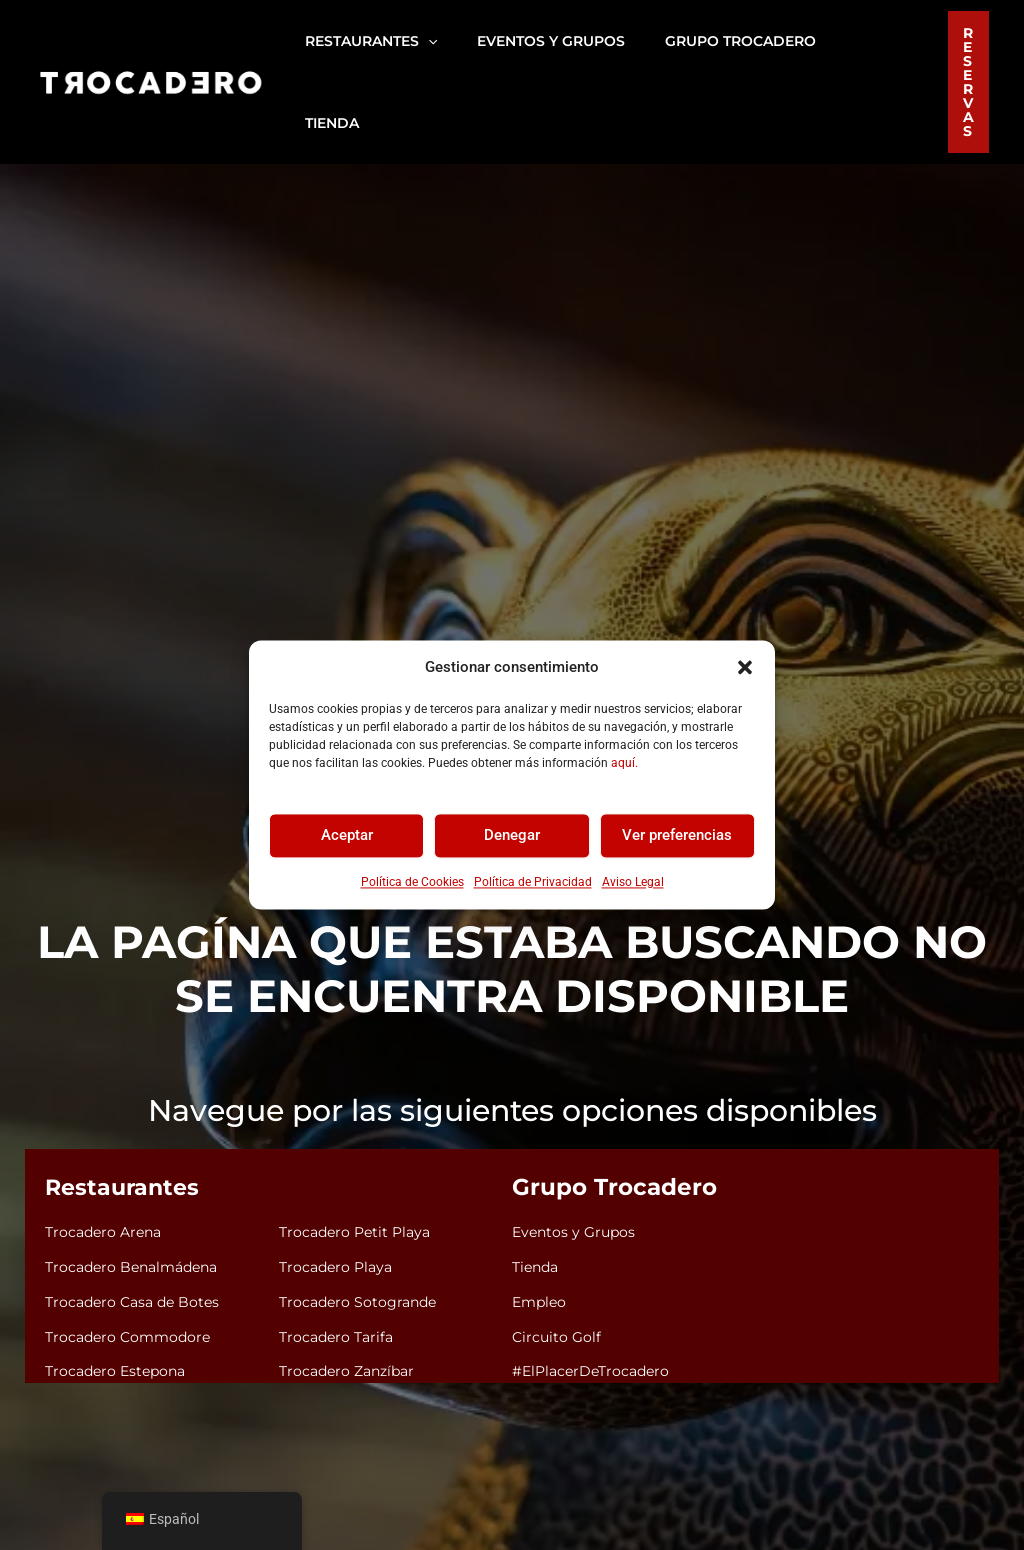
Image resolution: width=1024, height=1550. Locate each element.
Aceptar (347, 836)
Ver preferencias (677, 836)
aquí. (624, 763)
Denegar (512, 836)
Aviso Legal (633, 882)
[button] (745, 668)
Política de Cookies (412, 882)
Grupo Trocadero (608, 1108)
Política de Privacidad (533, 882)
